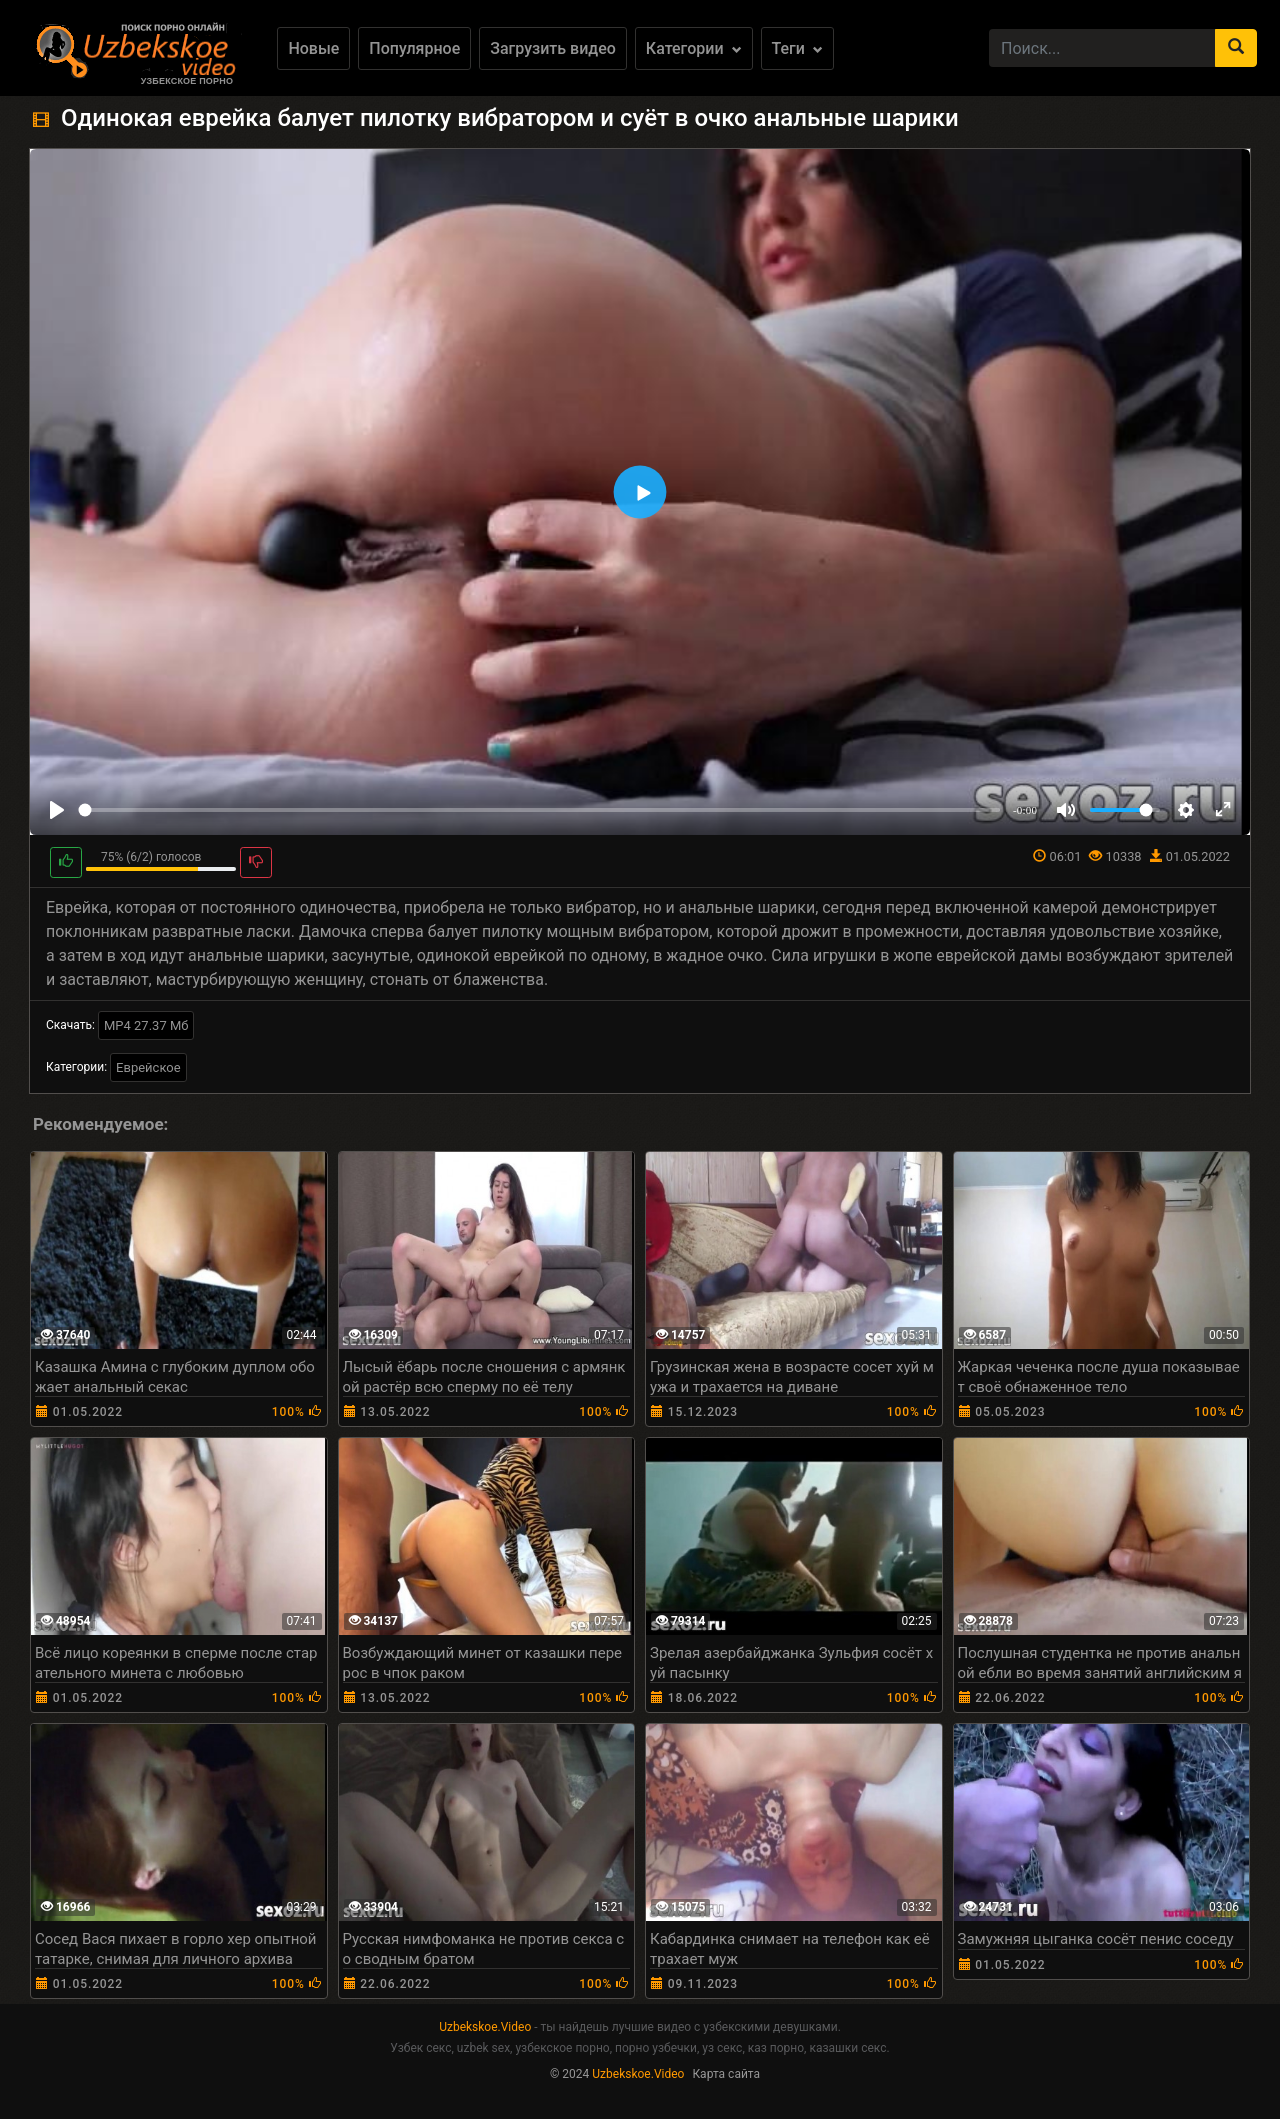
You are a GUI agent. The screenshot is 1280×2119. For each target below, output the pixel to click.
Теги (797, 48)
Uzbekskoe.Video (485, 2027)
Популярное (414, 48)
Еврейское (148, 1067)
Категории (694, 48)
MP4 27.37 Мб (146, 1025)
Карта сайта (726, 2074)
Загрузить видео (553, 48)
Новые (313, 48)
